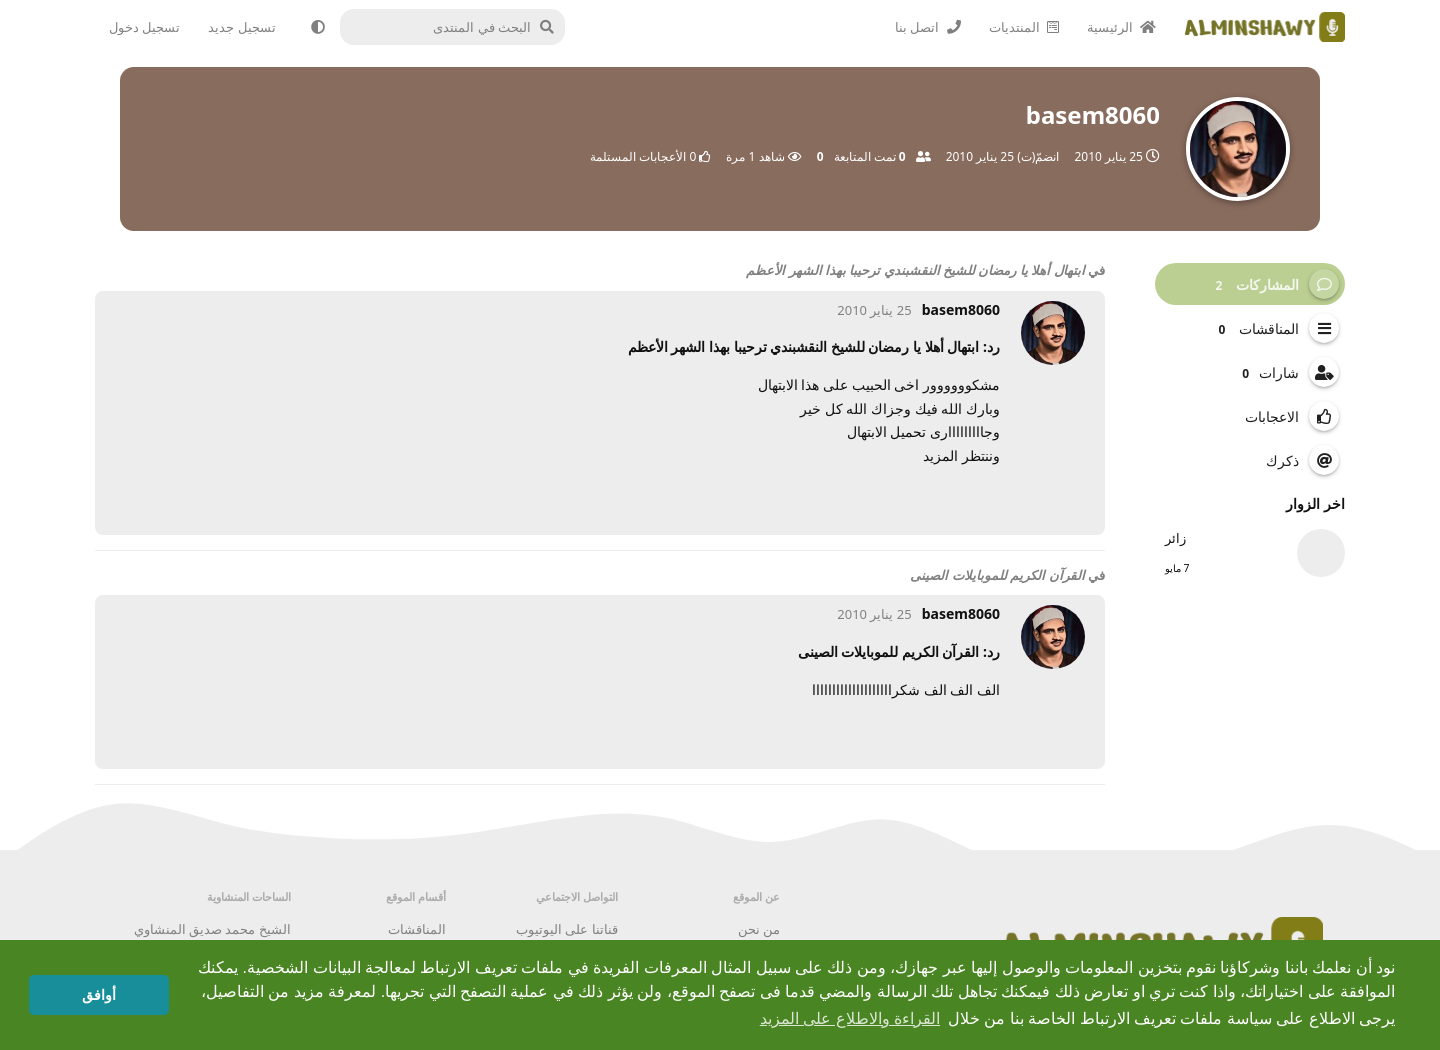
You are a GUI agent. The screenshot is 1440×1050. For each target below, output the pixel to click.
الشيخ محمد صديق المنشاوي (212, 929)
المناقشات (417, 929)
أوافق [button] (99, 995)
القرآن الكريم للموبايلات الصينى (997, 575)
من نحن (759, 929)
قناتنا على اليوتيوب (567, 929)
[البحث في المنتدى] (461, 27)
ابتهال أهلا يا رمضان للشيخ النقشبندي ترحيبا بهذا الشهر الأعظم (915, 270)
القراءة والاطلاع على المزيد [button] (850, 1018)
